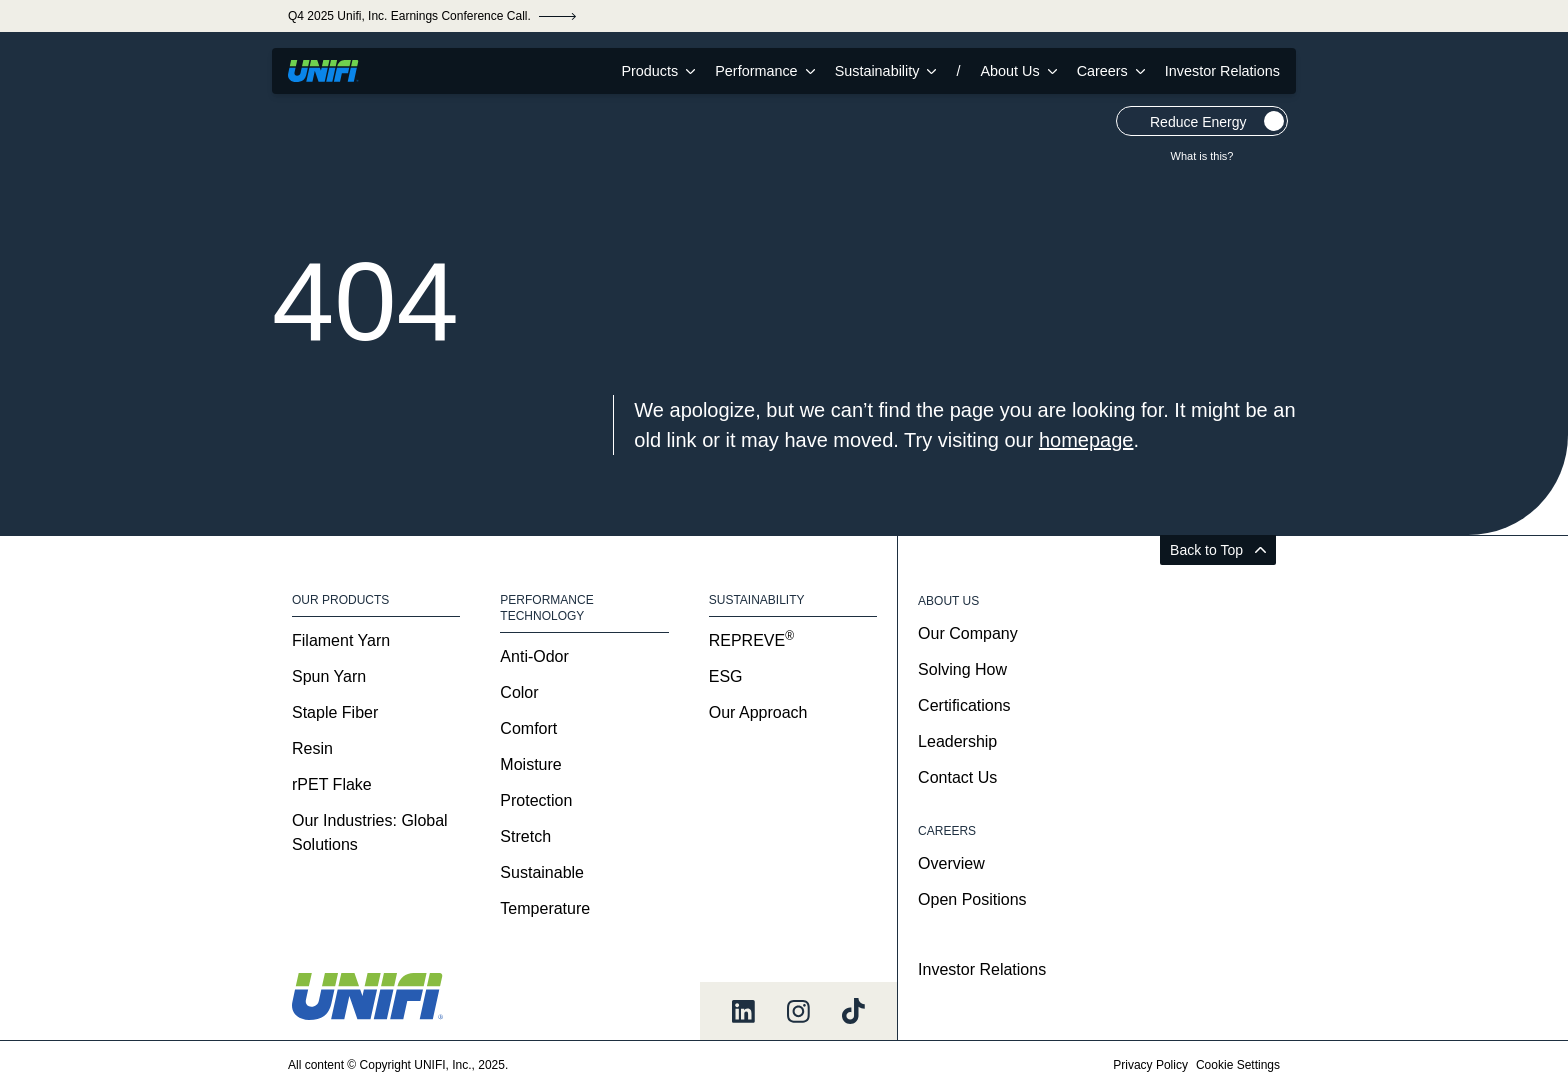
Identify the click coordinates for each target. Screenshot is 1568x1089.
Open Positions (972, 899)
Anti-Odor (534, 656)
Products (658, 71)
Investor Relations (1222, 71)
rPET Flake (332, 784)
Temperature (545, 908)
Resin (312, 748)
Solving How (962, 669)
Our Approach (758, 712)
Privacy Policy (1150, 1065)
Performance (764, 71)
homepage (1086, 440)
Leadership (957, 741)
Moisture (530, 764)
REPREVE (751, 640)
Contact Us (957, 777)
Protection (536, 800)
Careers (1111, 71)
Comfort (528, 728)
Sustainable (542, 872)
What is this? (1202, 156)
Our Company (968, 633)
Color (519, 692)
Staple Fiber (335, 712)
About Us (1018, 71)
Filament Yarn (341, 640)
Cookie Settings (1238, 1065)
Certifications (964, 705)
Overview (951, 863)
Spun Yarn (329, 676)
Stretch (525, 836)
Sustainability (886, 71)
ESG (726, 676)
